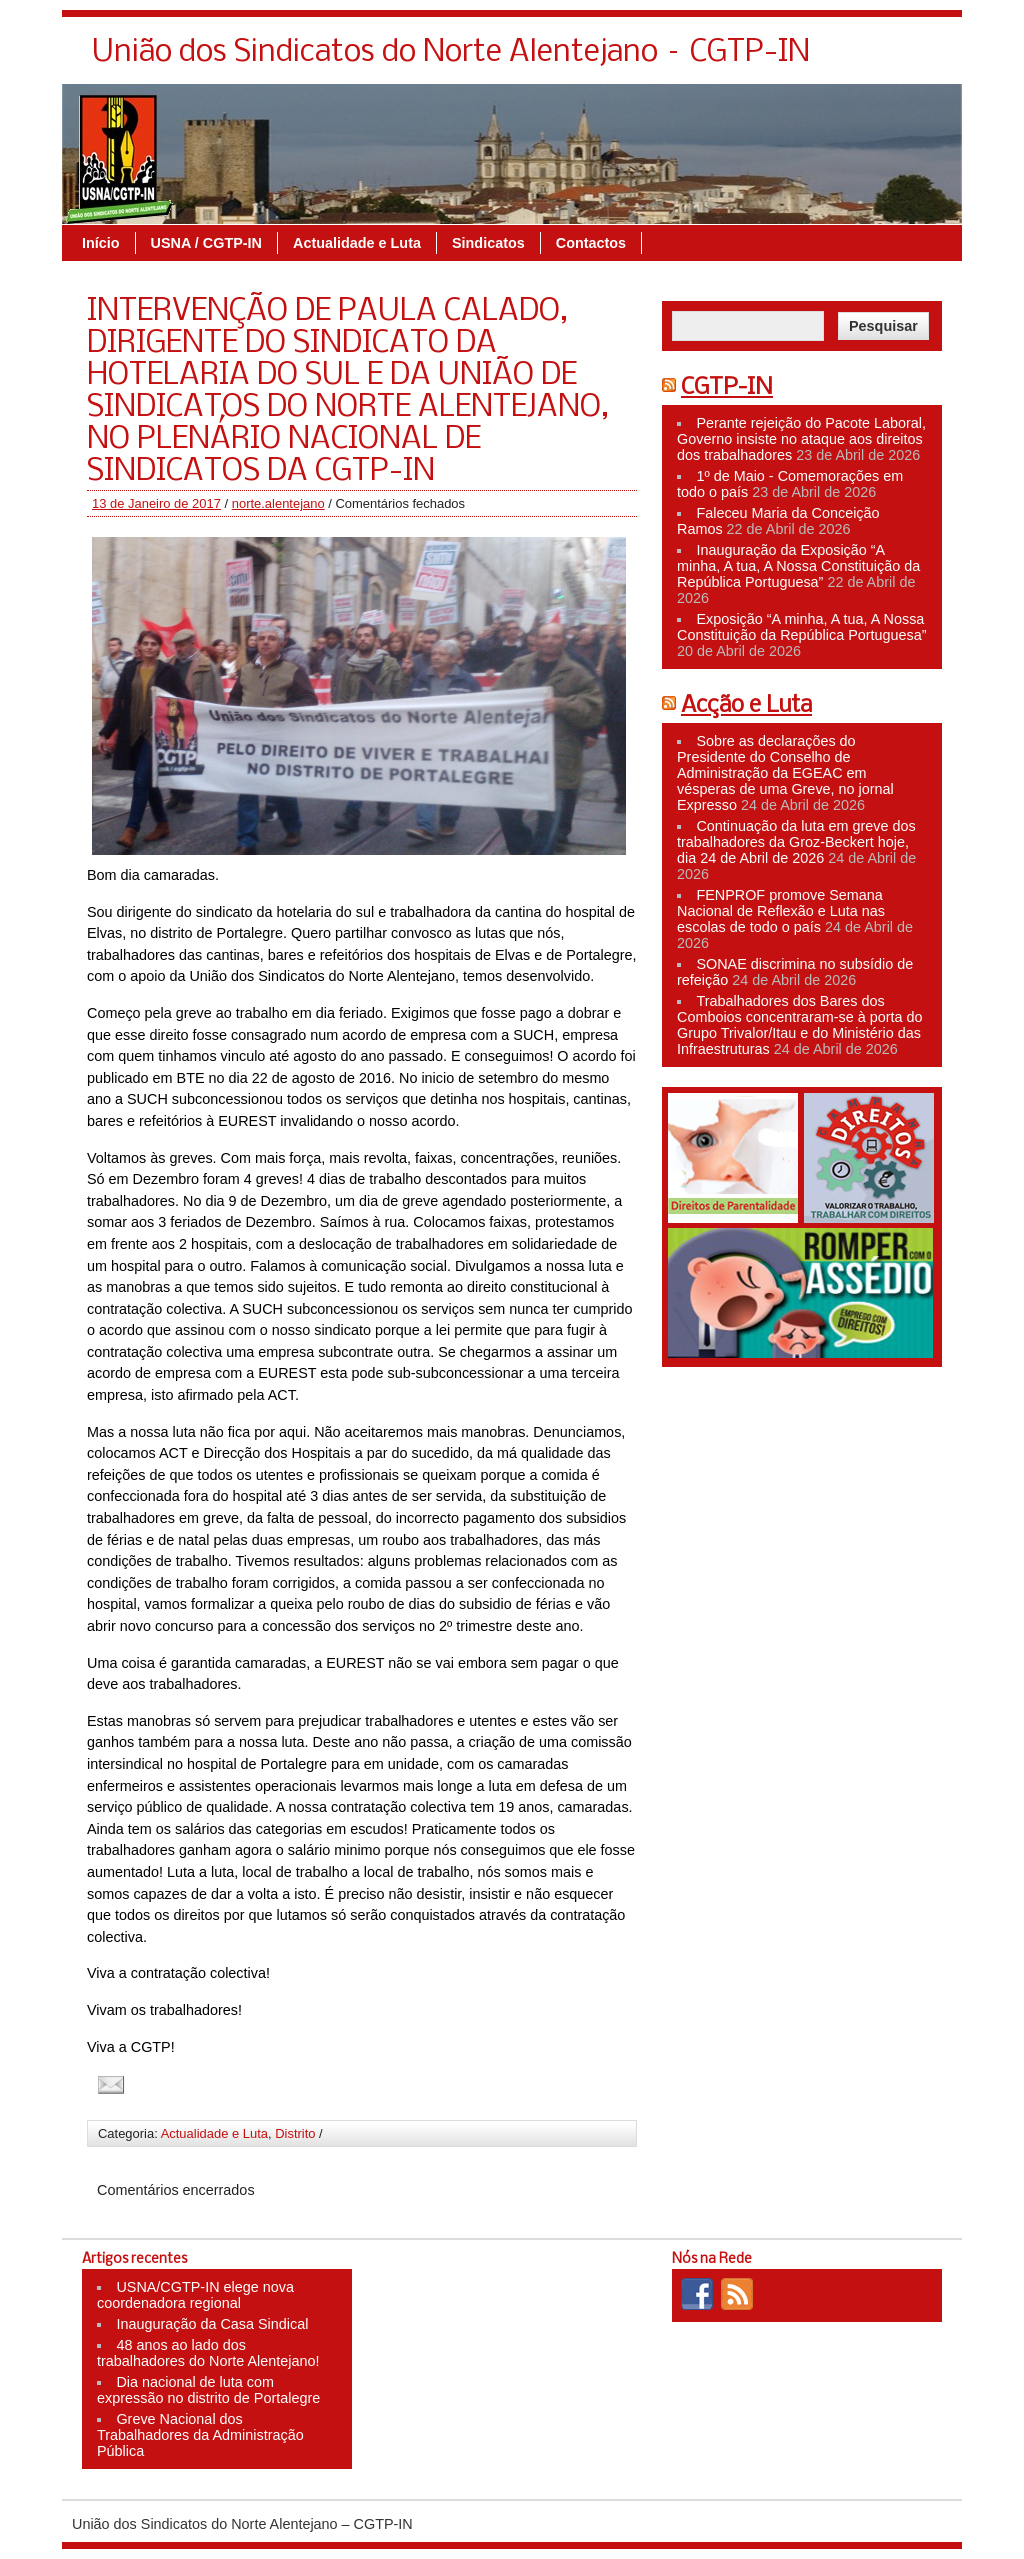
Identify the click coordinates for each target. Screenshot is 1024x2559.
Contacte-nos (899, 58)
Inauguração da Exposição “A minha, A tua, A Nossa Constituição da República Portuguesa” (798, 566)
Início (101, 243)
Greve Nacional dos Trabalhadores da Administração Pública (200, 2435)
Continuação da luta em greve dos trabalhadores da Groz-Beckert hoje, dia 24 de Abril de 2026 (796, 842)
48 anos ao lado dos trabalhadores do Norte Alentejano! (208, 2353)
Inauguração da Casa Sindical (212, 2324)
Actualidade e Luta (357, 243)
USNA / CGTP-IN (206, 243)
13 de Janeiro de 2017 (156, 503)
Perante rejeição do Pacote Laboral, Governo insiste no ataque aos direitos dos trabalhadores (801, 439)
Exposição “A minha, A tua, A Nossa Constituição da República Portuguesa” (802, 627)
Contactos (591, 243)
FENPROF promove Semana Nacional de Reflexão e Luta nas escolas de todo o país (781, 911)
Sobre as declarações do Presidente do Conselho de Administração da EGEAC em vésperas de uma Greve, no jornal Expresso (785, 773)
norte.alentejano (278, 503)
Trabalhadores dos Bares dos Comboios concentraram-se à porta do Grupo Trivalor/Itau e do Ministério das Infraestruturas (800, 1025)
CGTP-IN (727, 388)
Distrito (295, 2133)
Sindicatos (488, 243)
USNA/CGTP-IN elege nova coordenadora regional (195, 2295)
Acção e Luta (746, 706)
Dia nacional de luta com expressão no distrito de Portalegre (208, 2390)
